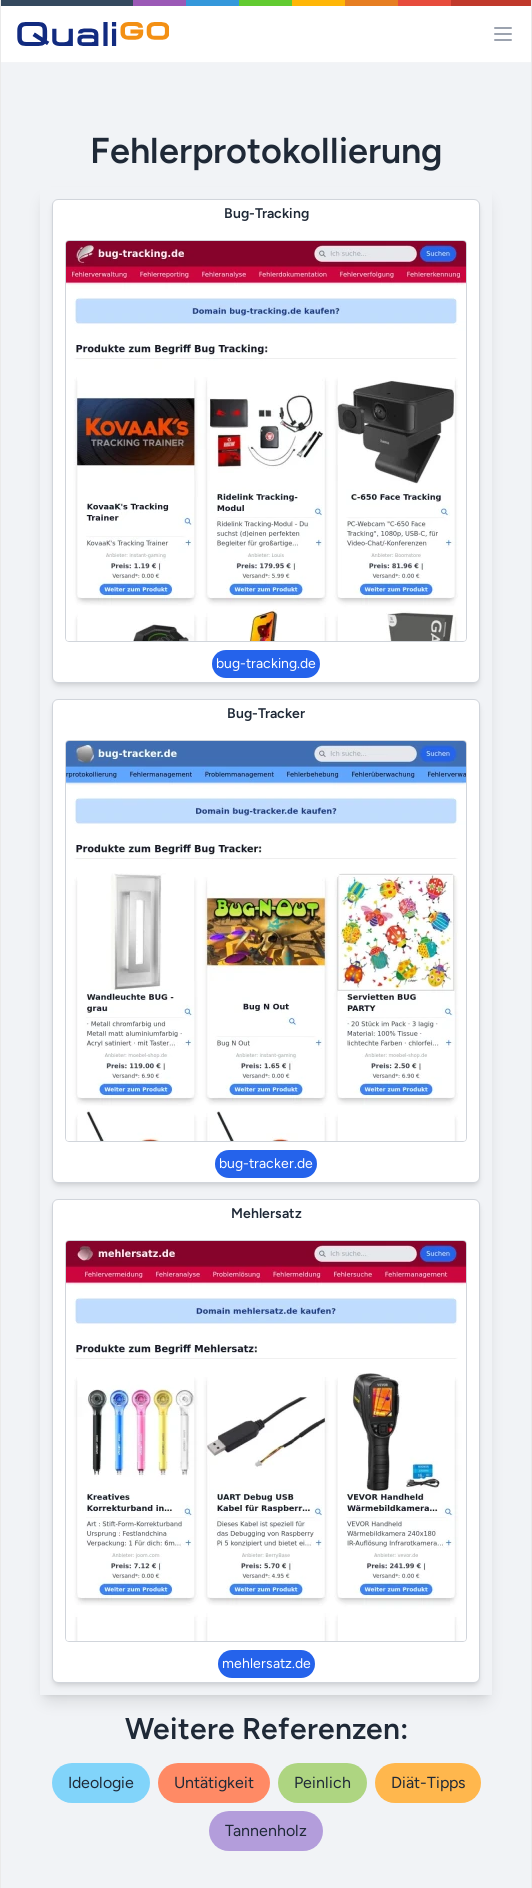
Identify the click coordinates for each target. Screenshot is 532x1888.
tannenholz (266, 1830)
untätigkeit (214, 1782)
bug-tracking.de (266, 663)
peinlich (322, 1782)
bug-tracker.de (266, 1163)
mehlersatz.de (266, 1663)
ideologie (101, 1782)
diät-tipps (428, 1782)
